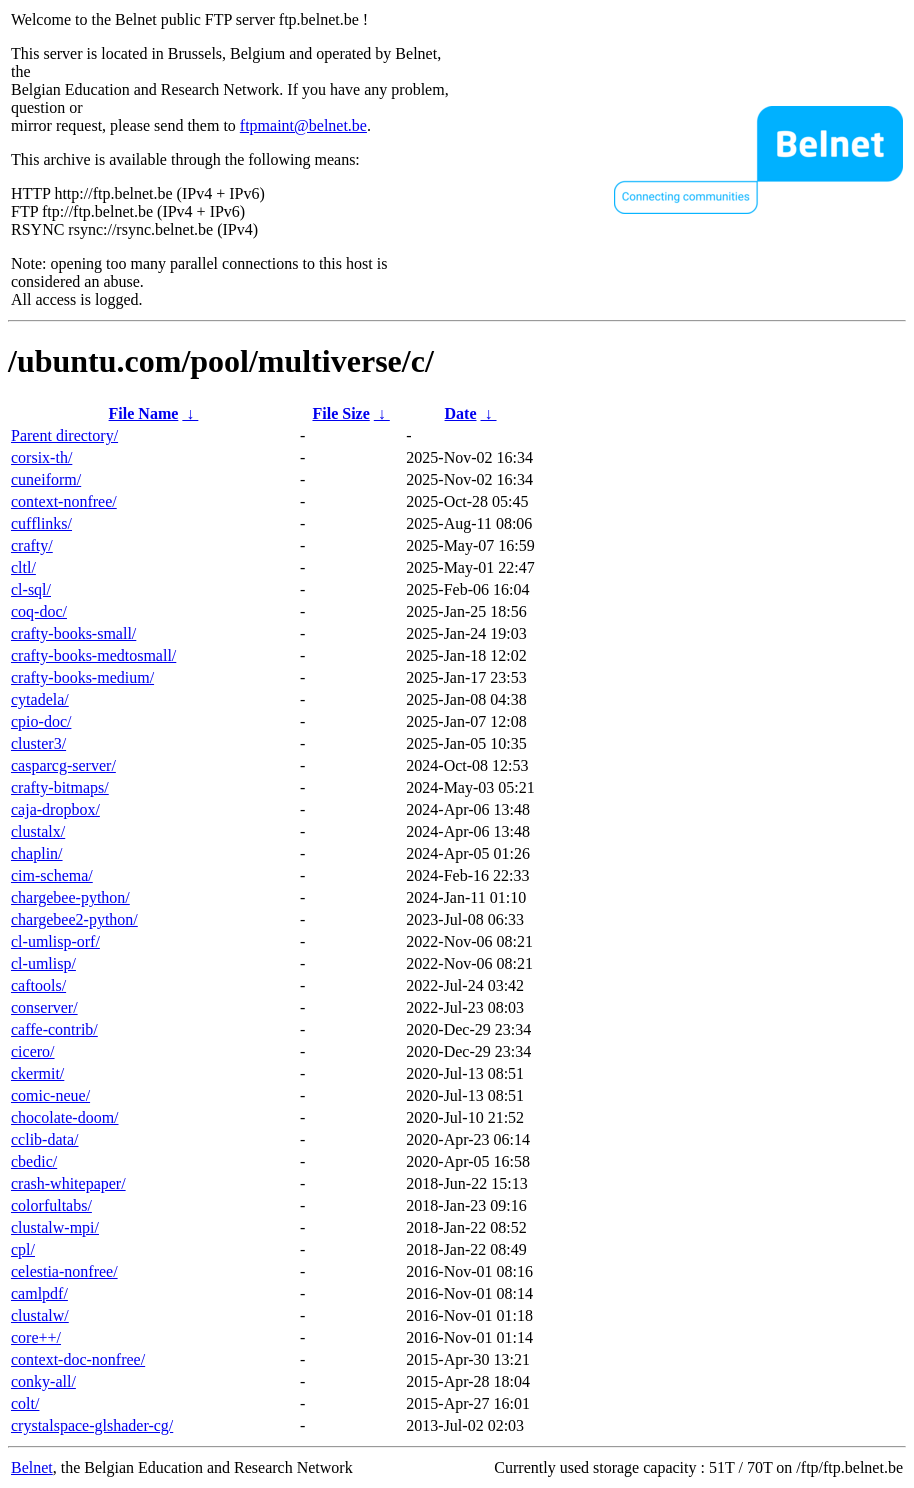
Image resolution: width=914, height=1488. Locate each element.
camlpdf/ (39, 1293)
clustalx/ (38, 831)
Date (461, 413)
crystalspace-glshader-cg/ (92, 1425)
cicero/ (33, 1051)
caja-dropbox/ (55, 809)
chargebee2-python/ (74, 919)
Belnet (32, 1467)
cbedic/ (34, 1161)
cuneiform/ (46, 479)
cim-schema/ (52, 875)
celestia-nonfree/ (64, 1271)
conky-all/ (43, 1381)
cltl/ (23, 567)
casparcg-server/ (63, 765)
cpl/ (23, 1249)
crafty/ (32, 545)
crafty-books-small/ (73, 633)
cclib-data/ (45, 1139)
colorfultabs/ (51, 1205)
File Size (340, 413)
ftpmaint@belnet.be (303, 125)
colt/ (25, 1403)
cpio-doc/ (41, 721)
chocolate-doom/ (65, 1117)
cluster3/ (38, 743)
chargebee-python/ (70, 897)
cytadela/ (40, 699)
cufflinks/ (41, 523)
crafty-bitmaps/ (60, 787)
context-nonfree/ (64, 501)
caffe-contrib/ (54, 1029)
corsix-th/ (41, 457)
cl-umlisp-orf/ (55, 941)
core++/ (36, 1337)
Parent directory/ (64, 435)
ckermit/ (37, 1073)
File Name (144, 413)
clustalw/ (40, 1315)
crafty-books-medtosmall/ (93, 655)
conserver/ (44, 1007)
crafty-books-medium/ (82, 677)
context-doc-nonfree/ (78, 1359)
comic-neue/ (50, 1095)
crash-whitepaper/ (68, 1183)
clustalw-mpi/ (55, 1227)
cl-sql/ (31, 589)
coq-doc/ (39, 611)
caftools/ (38, 985)
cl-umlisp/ (43, 963)
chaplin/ (37, 853)
